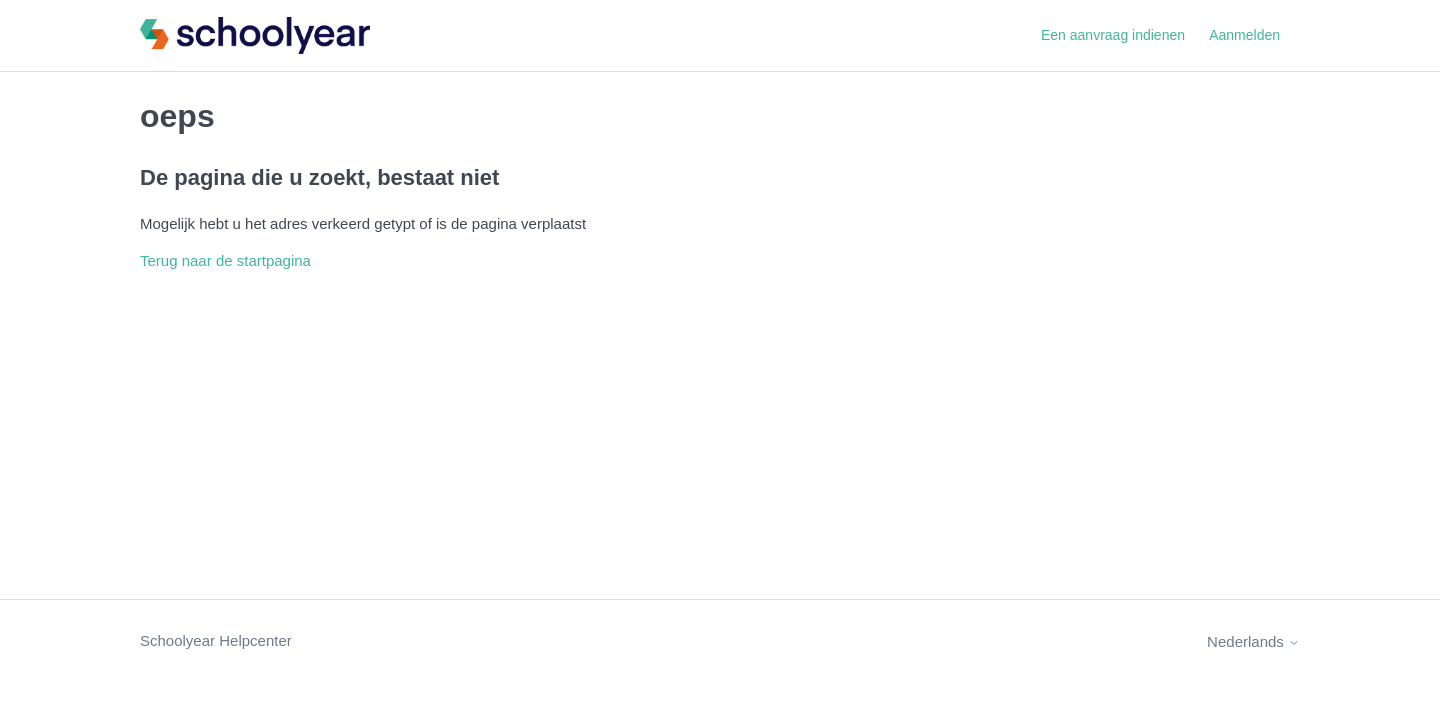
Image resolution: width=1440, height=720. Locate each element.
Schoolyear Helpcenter (216, 640)
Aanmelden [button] (1244, 35)
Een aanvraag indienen (1113, 35)
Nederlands (1253, 641)
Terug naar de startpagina (225, 260)
